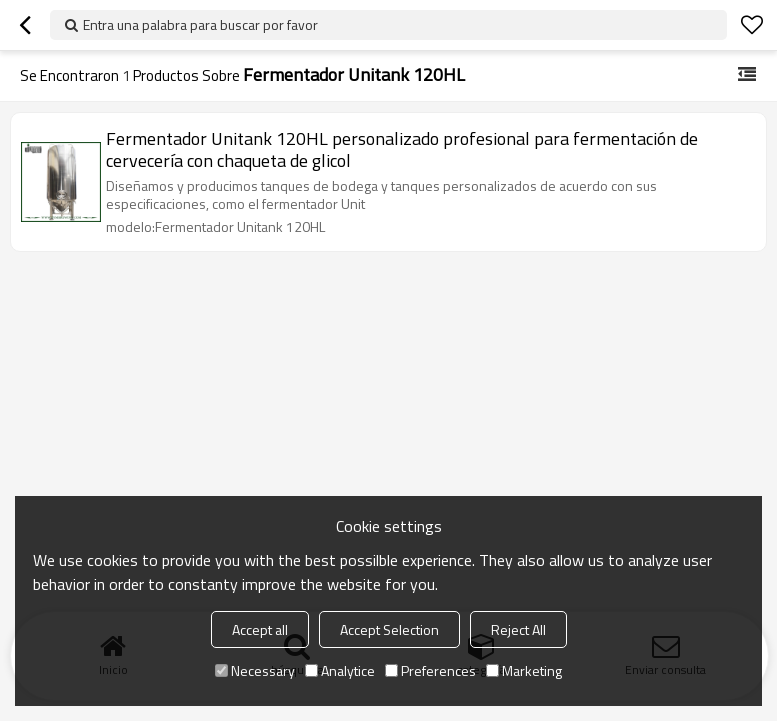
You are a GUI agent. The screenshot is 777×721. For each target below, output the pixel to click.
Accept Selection (389, 629)
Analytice (340, 670)
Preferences (430, 670)
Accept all (260, 629)
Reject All (518, 629)
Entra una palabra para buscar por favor (200, 24)
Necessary (255, 670)
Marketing (524, 670)
